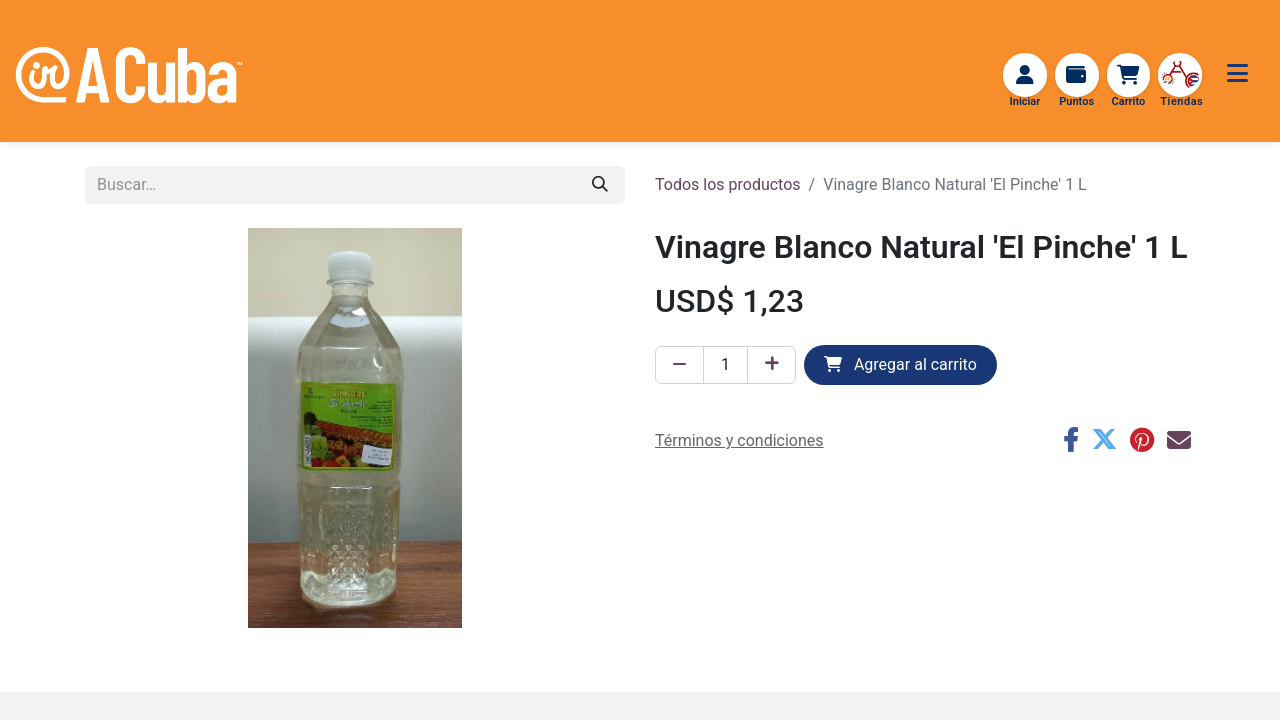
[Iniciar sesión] (1020, 76)
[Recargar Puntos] (1073, 76)
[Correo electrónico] (1179, 442)
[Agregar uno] (771, 367)
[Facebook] (1070, 442)
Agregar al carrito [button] (900, 366)
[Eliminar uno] (679, 367)
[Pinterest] (1141, 442)
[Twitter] (1104, 442)
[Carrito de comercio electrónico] (1127, 76)
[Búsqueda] (600, 187)
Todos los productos (728, 186)
